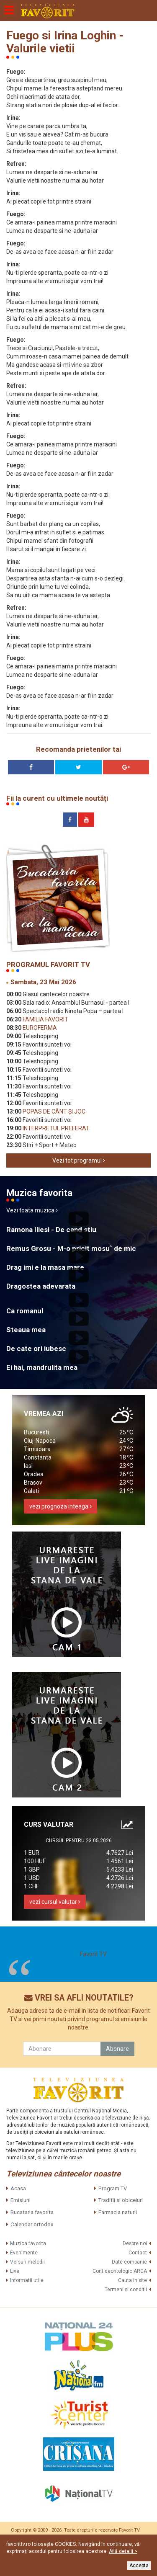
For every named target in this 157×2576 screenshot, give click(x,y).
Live (14, 2271)
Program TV (112, 2188)
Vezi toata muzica (32, 1210)
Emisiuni (20, 2200)
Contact (138, 2253)
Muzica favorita (28, 2243)
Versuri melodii (27, 2262)
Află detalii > (123, 2551)
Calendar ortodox (31, 2224)
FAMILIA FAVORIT (44, 1019)
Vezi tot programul (78, 1160)
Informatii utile (27, 2280)
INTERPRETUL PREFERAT (55, 1128)
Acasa (18, 2188)
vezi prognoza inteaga (60, 1506)
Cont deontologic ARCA (120, 2271)
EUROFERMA (39, 1027)
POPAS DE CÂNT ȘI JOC (53, 1111)
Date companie (129, 2262)
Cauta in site (132, 2280)
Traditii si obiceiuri (120, 2200)
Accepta (139, 2565)
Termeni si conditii (126, 2289)
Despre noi (135, 2243)
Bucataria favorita (32, 2212)
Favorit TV (93, 1954)
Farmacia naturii (117, 2212)
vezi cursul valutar (54, 1901)
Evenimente (24, 2253)
